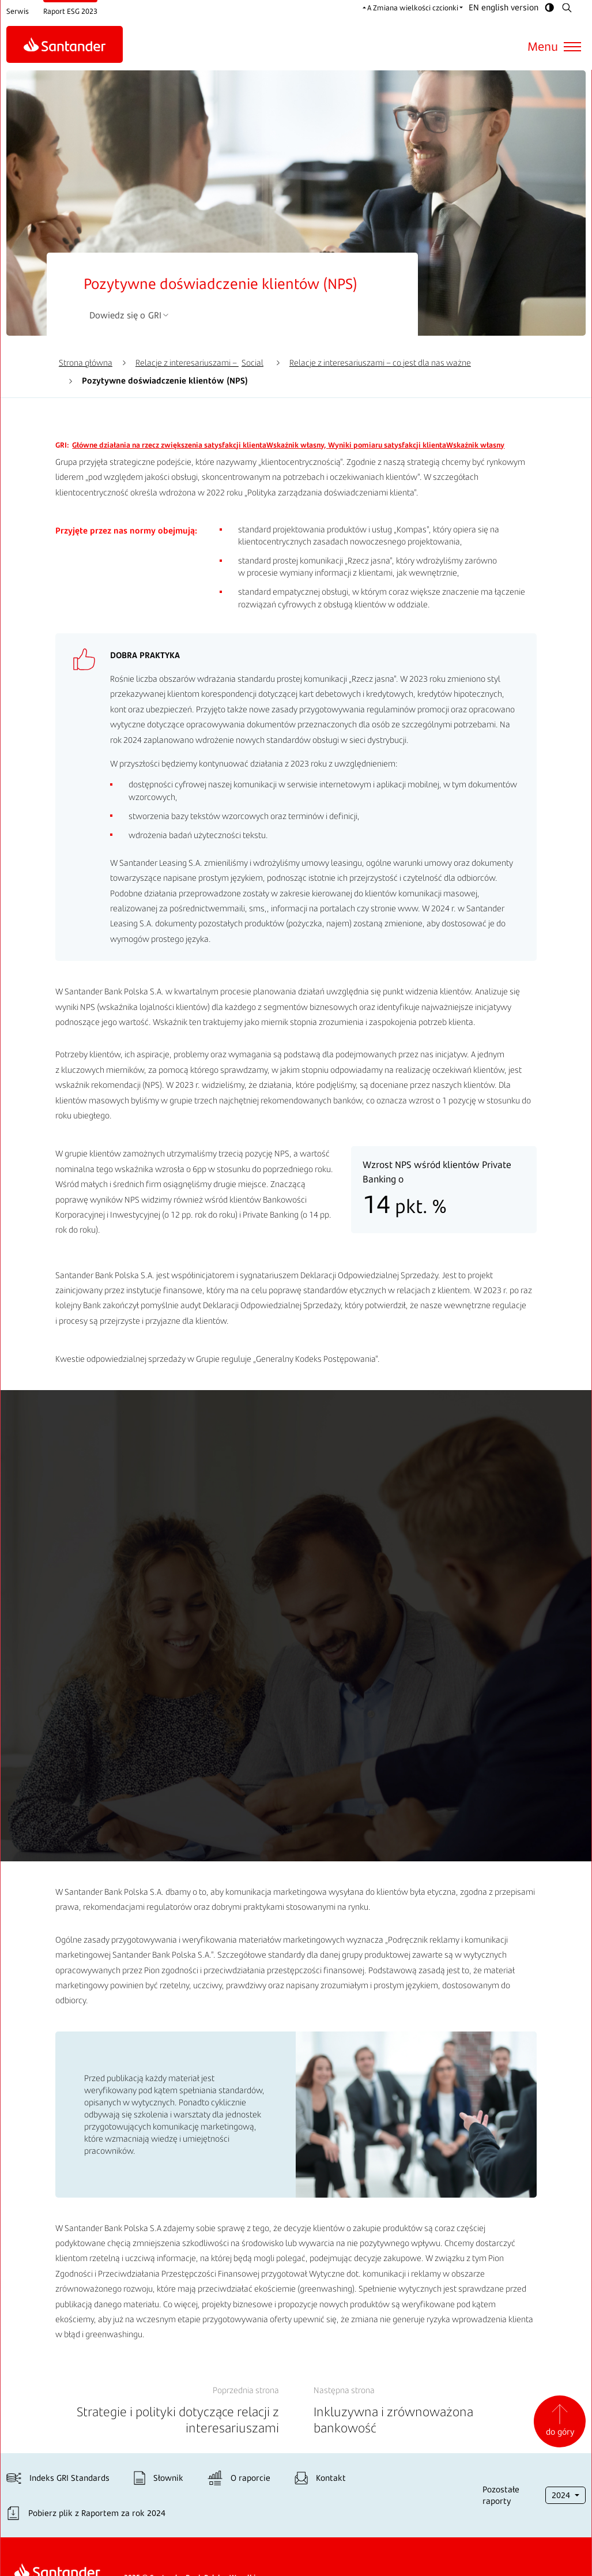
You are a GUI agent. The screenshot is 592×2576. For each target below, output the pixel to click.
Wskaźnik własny (198, 445)
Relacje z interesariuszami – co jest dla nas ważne (380, 362)
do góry (560, 2420)
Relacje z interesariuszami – (199, 362)
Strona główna (85, 362)
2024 (563, 2495)
